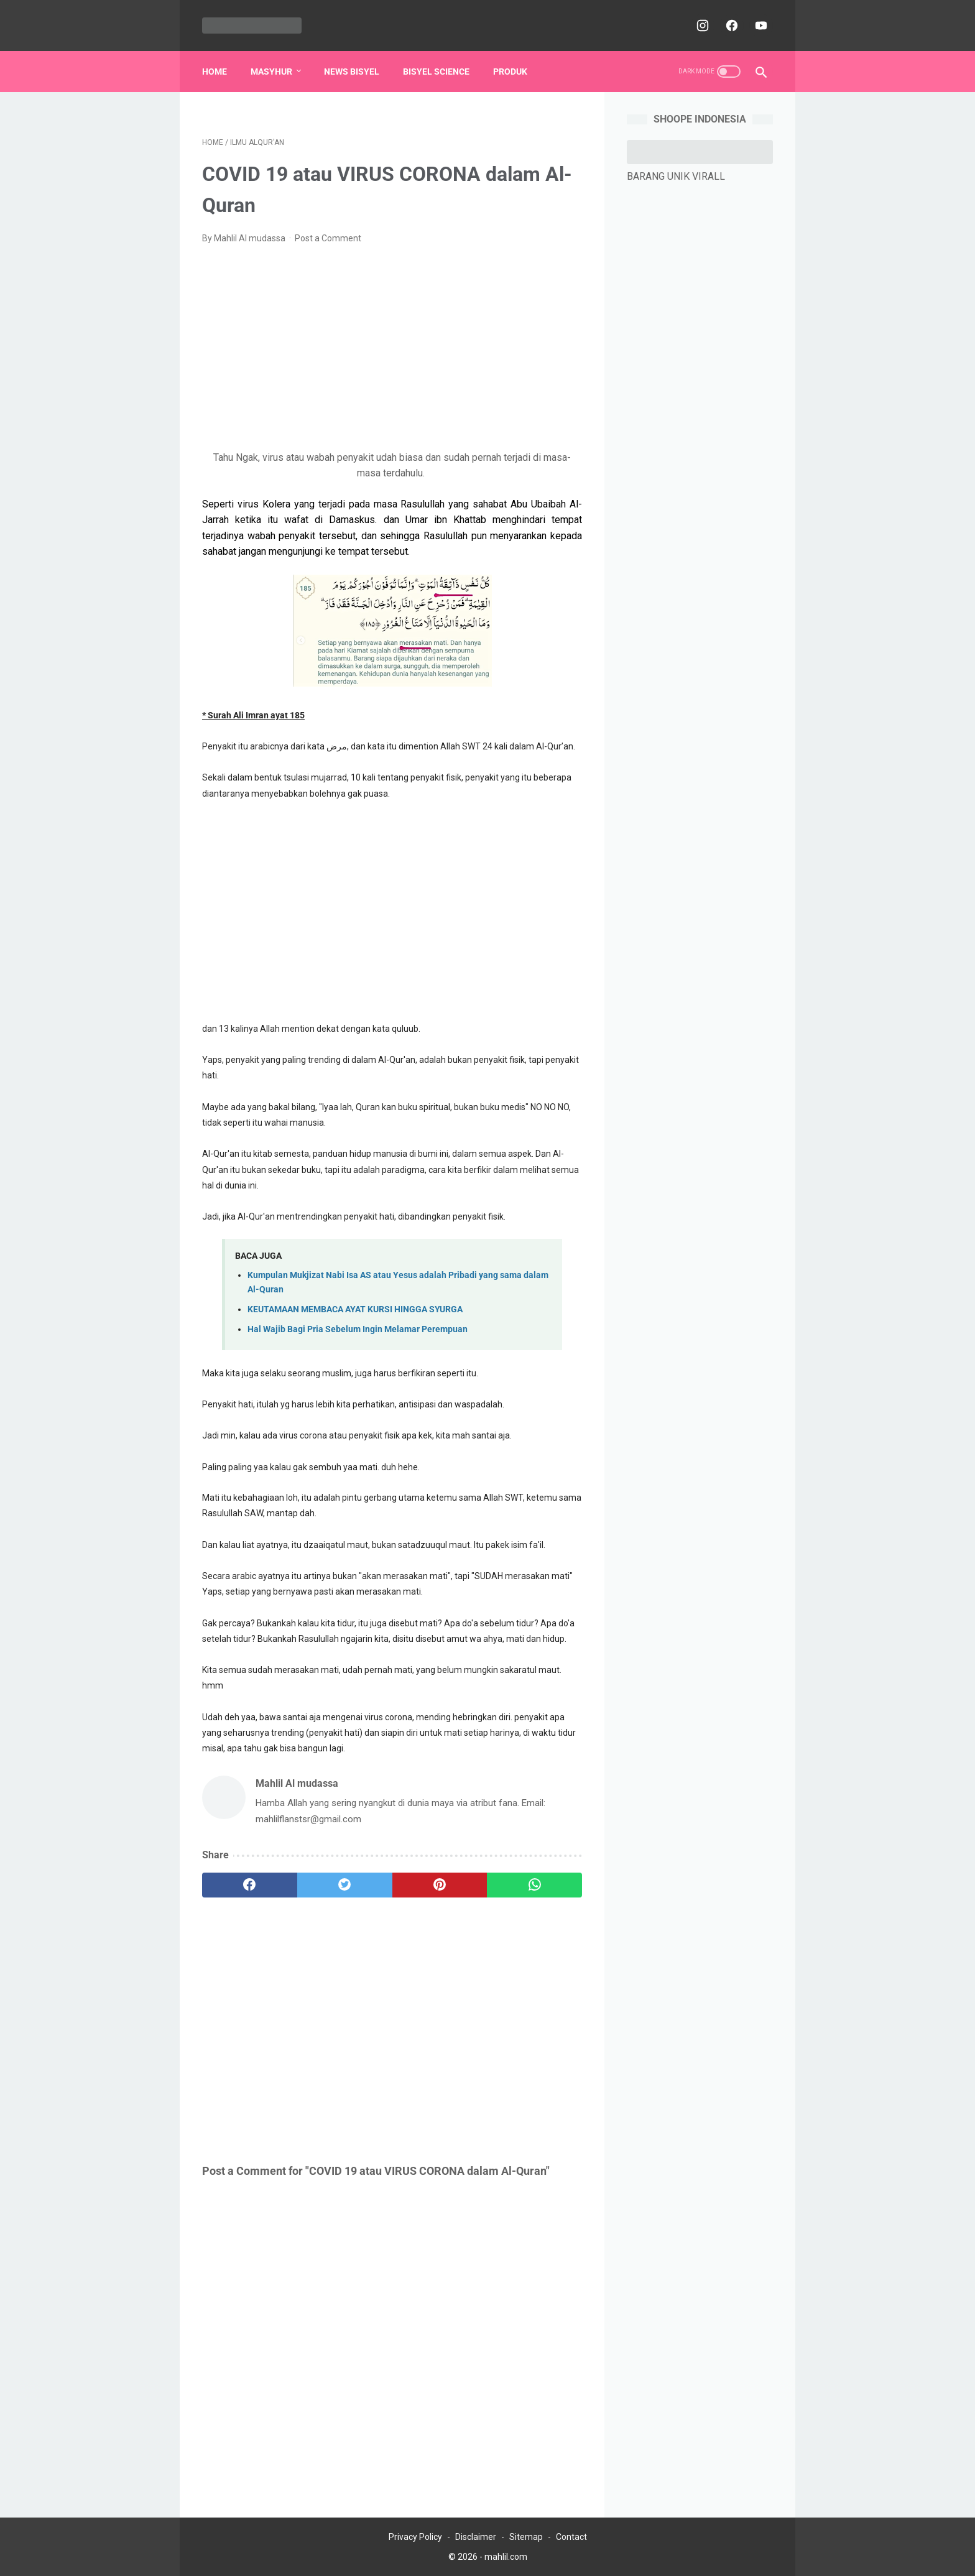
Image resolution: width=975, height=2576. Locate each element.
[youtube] (759, 25)
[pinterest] (439, 1885)
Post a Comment (328, 238)
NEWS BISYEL (351, 71)
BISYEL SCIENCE (436, 71)
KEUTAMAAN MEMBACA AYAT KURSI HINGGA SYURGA (355, 1309)
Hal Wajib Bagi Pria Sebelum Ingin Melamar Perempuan (357, 1329)
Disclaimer (475, 2537)
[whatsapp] (534, 1885)
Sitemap (526, 2537)
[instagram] (701, 25)
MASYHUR (271, 71)
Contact (571, 2537)
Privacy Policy (415, 2537)
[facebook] (730, 25)
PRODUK (510, 71)
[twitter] (344, 1885)
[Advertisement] (392, 348)
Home (214, 71)
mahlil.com (505, 2557)
